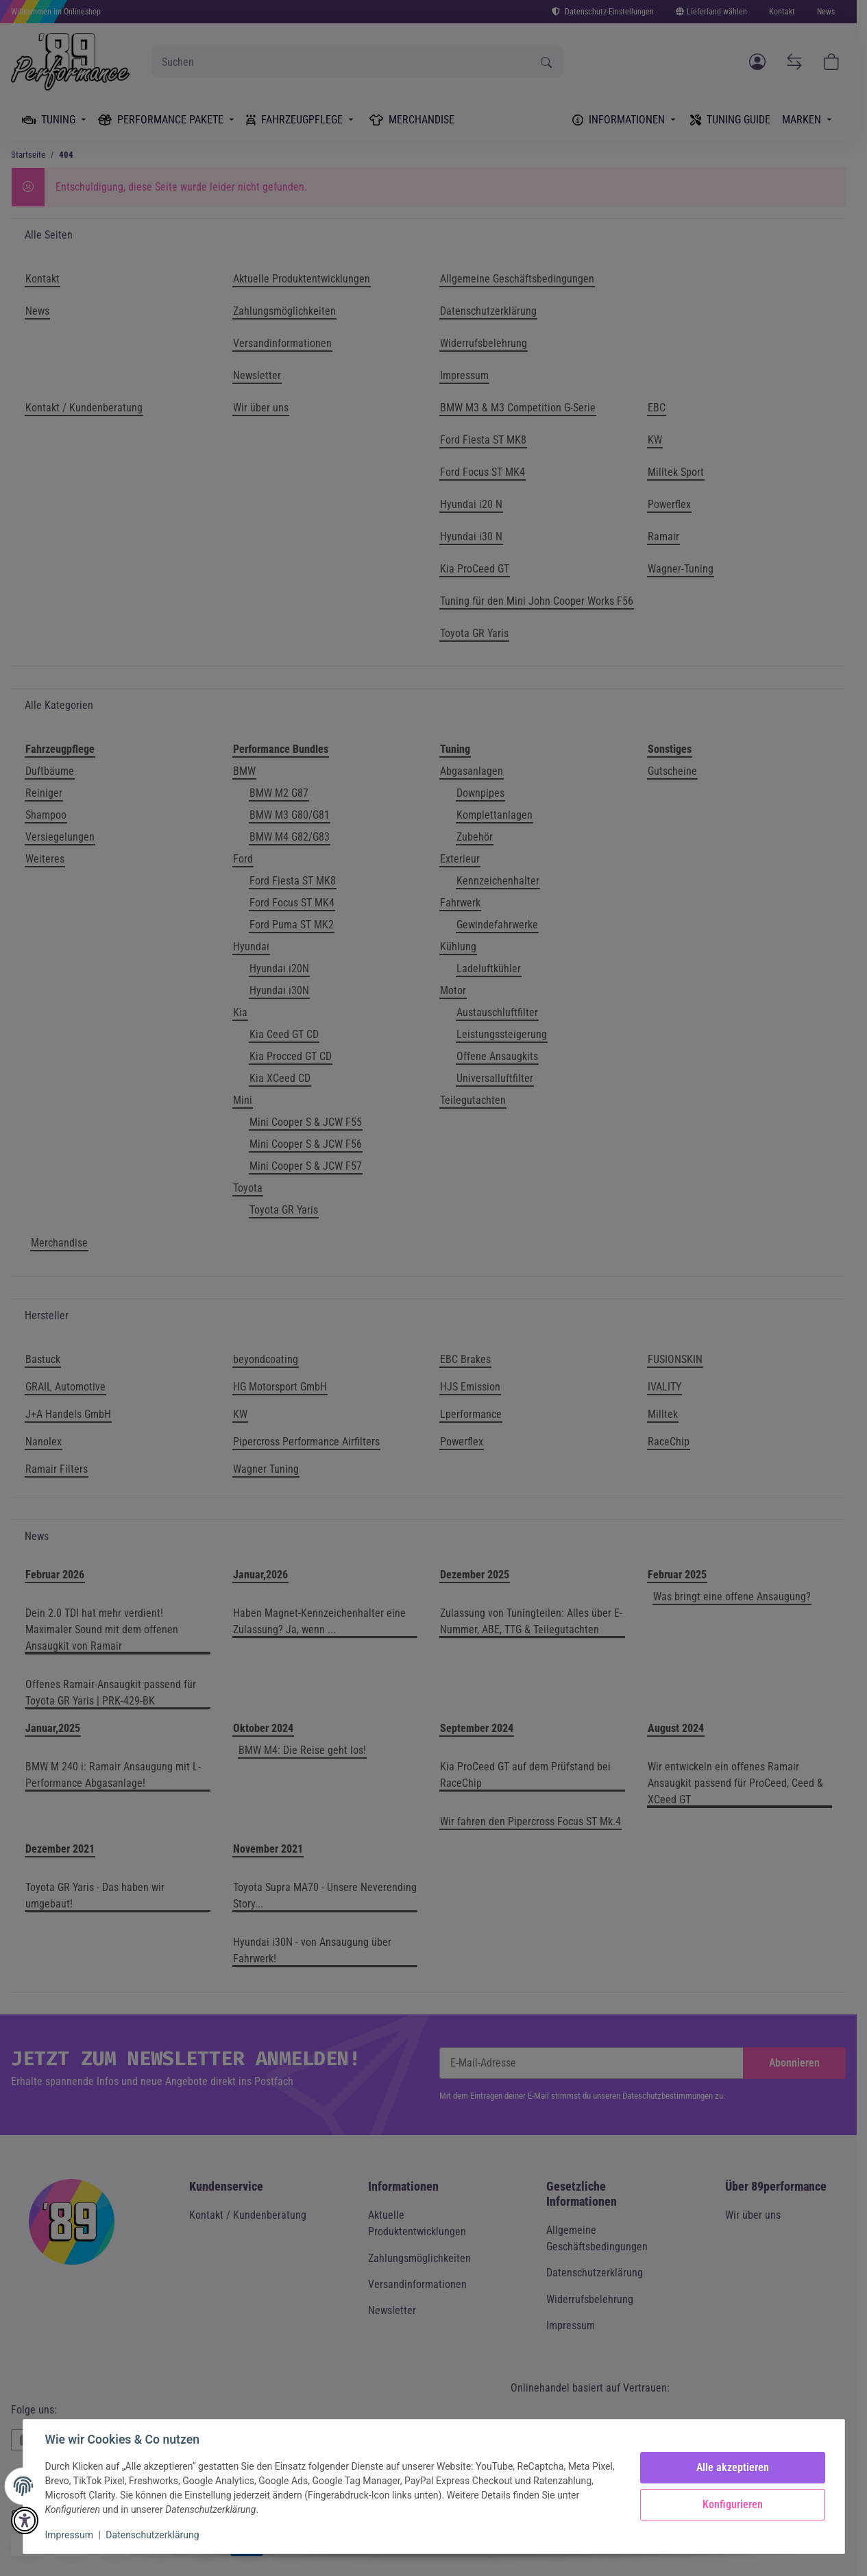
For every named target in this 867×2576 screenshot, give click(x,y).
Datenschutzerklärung (152, 2534)
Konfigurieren (733, 2504)
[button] (24, 2520)
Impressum (69, 2534)
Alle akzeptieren (732, 2467)
